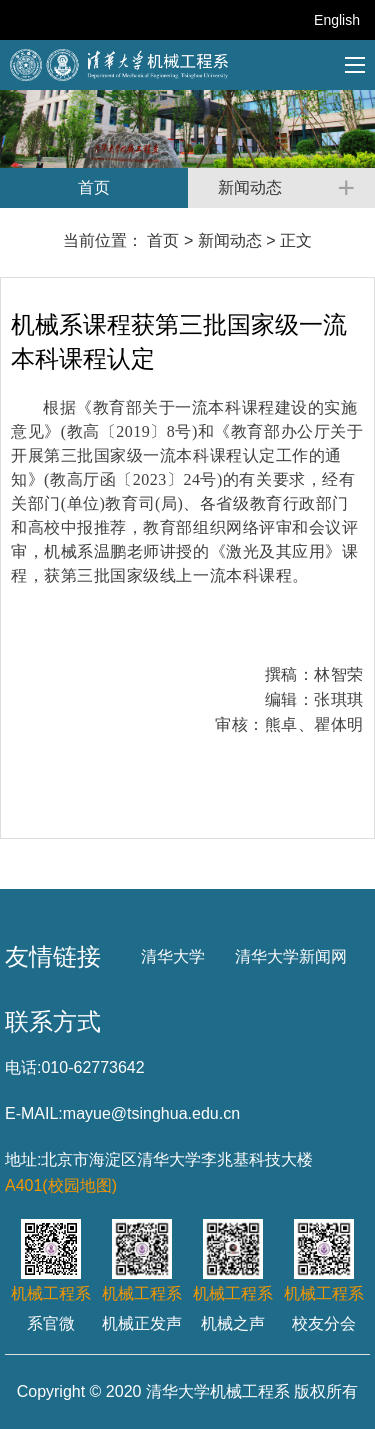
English (337, 20)
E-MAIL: (34, 1113)
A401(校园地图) (61, 1185)
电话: (23, 1067)
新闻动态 (230, 240)
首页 (163, 240)
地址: (23, 1159)
